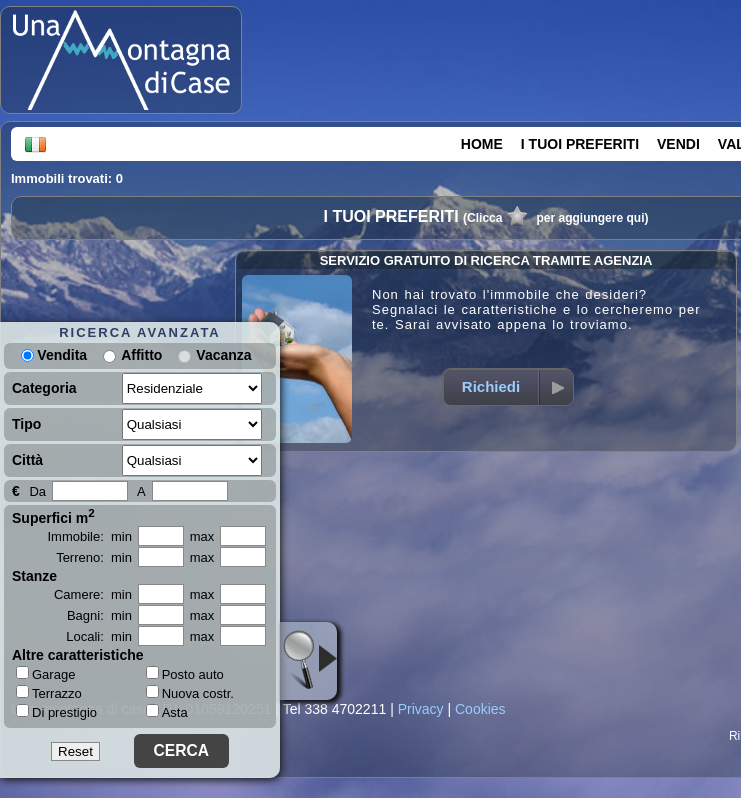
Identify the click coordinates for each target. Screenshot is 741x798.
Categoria (44, 388)
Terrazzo (49, 693)
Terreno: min (94, 557)
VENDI (678, 144)
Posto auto (185, 674)
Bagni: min (99, 615)
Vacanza (223, 355)
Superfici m (53, 516)
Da (37, 491)
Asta (167, 712)
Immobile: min (89, 536)
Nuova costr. (190, 693)
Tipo (26, 424)
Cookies (480, 709)
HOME (482, 144)
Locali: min (99, 636)
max (202, 536)
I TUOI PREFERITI (580, 144)
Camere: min (93, 594)
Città (27, 460)
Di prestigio (56, 712)
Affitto (141, 355)
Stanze (34, 576)
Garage (45, 674)
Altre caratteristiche (78, 655)
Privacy (421, 709)
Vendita (54, 355)
